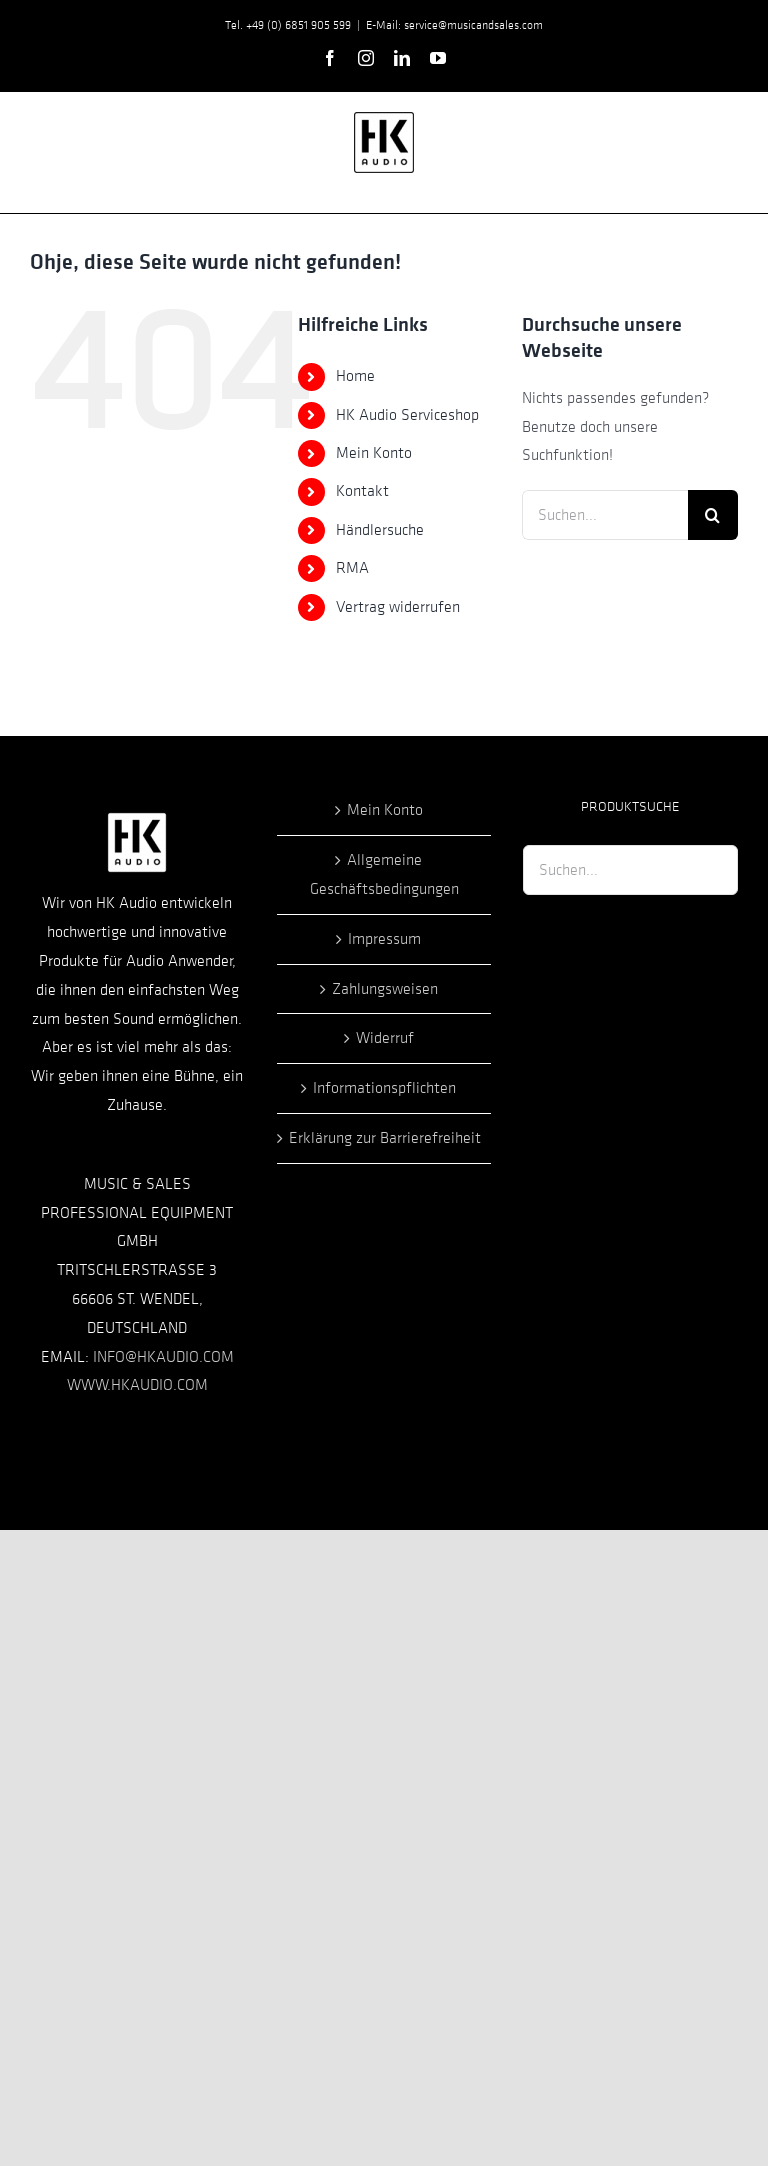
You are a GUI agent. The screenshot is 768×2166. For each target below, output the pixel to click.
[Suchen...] (605, 515)
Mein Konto (374, 453)
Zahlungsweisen (385, 989)
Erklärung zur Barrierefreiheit (385, 1138)
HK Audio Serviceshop (407, 415)
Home (355, 376)
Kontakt (362, 491)
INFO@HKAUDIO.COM (163, 1357)
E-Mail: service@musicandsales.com (454, 25)
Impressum (384, 939)
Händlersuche (380, 530)
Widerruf (385, 1038)
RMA (352, 568)
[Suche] (713, 515)
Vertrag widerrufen (398, 607)
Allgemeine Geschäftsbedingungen (384, 874)
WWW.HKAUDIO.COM (137, 1385)
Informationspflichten (384, 1088)
